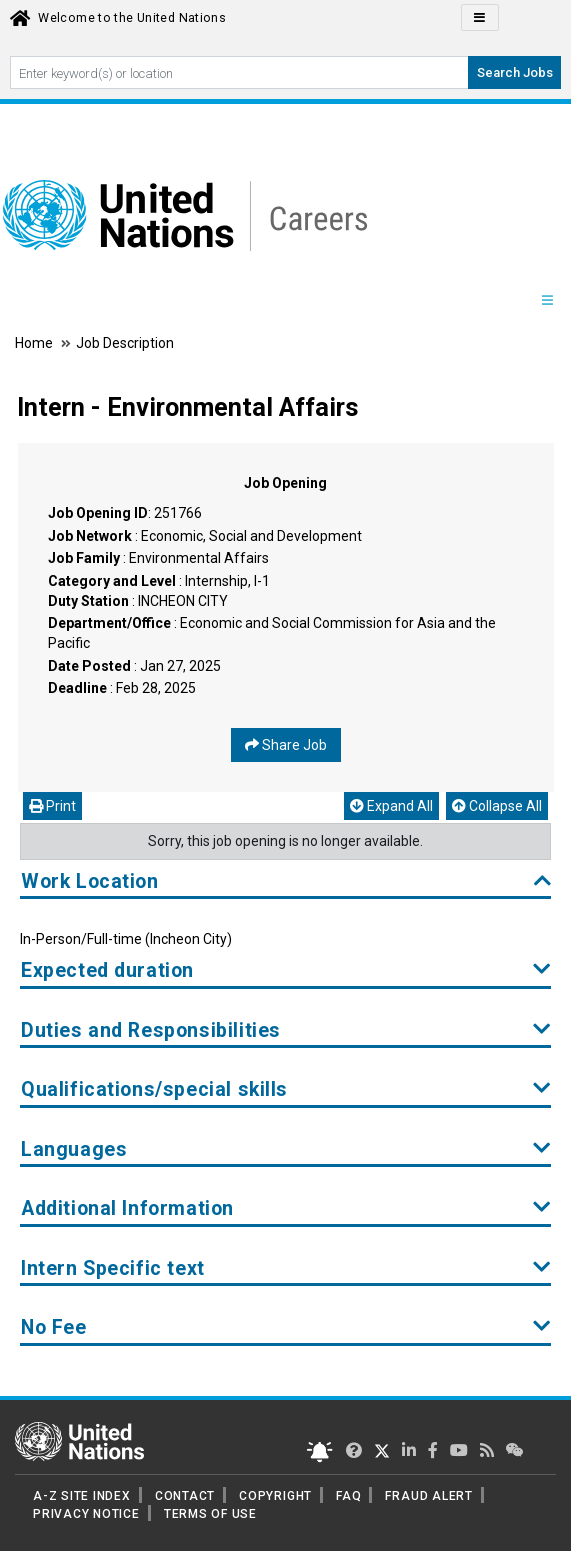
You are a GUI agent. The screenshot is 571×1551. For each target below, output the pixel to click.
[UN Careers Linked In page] (409, 1450)
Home (35, 343)
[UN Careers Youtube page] (459, 1450)
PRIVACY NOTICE (86, 1514)
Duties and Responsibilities (286, 1030)
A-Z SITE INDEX (82, 1496)
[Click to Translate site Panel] (480, 17)
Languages (286, 1149)
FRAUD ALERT (428, 1496)
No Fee (286, 1327)
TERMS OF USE (210, 1514)
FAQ (348, 1496)
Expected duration (286, 970)
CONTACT (185, 1496)
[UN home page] (79, 1440)
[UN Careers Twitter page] (354, 1450)
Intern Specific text (286, 1268)
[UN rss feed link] (487, 1450)
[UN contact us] (515, 1450)
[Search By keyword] (239, 72)
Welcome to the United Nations (132, 18)
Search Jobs (515, 72)
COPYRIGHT (275, 1496)
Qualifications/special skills (286, 1089)
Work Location (286, 881)
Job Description (125, 343)
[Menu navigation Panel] (547, 301)
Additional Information (286, 1208)
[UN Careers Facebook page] (433, 1450)
